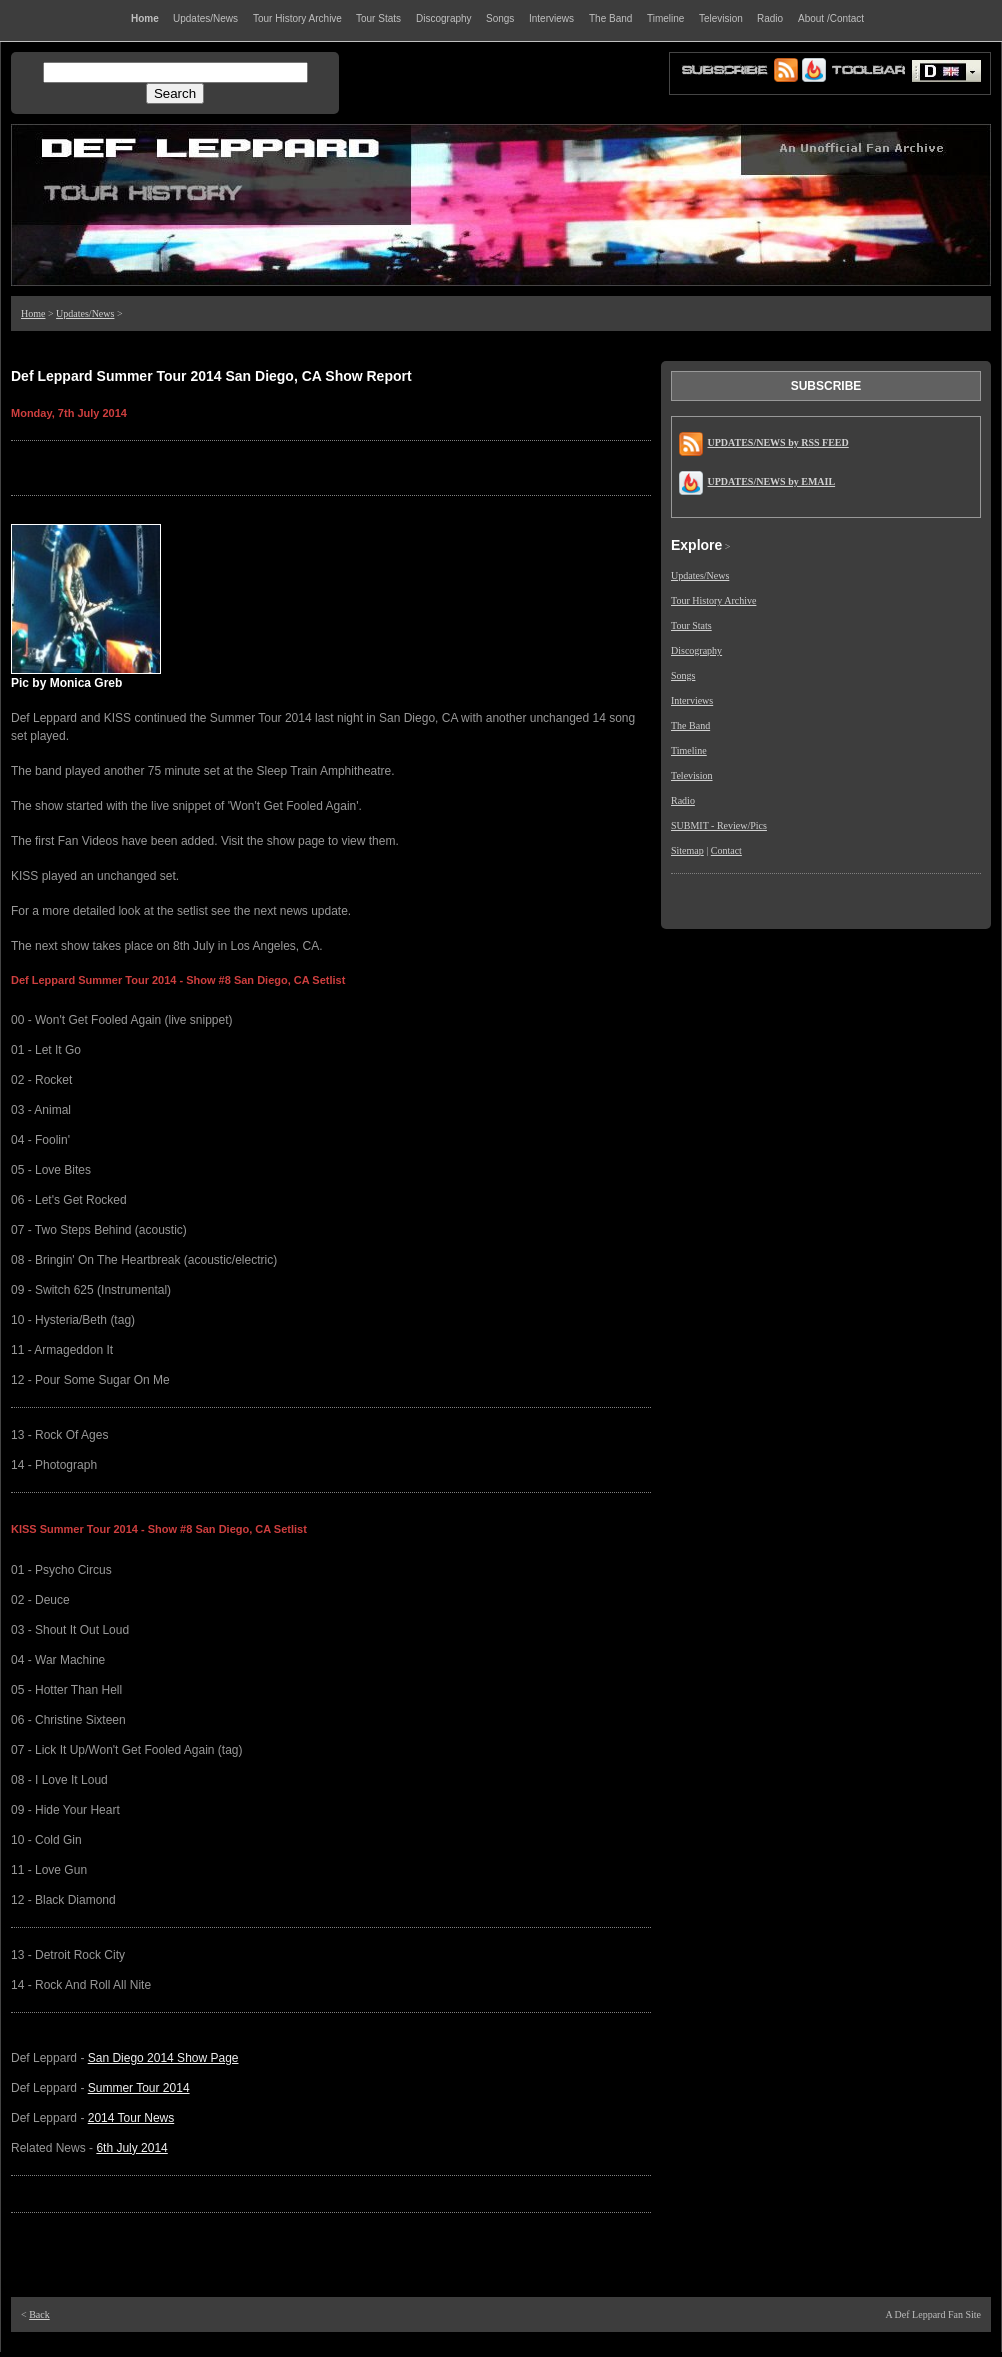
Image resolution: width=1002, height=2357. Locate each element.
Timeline (689, 750)
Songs (683, 675)
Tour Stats (691, 625)
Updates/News (85, 313)
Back (39, 2314)
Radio (683, 800)
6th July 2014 (131, 2148)
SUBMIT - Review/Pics (719, 825)
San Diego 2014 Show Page (163, 2058)
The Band (690, 725)
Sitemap (687, 850)
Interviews (692, 700)
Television (692, 775)
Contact (726, 850)
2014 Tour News (131, 2118)
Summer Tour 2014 (139, 2088)
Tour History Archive (713, 600)
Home (33, 313)
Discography (696, 650)
